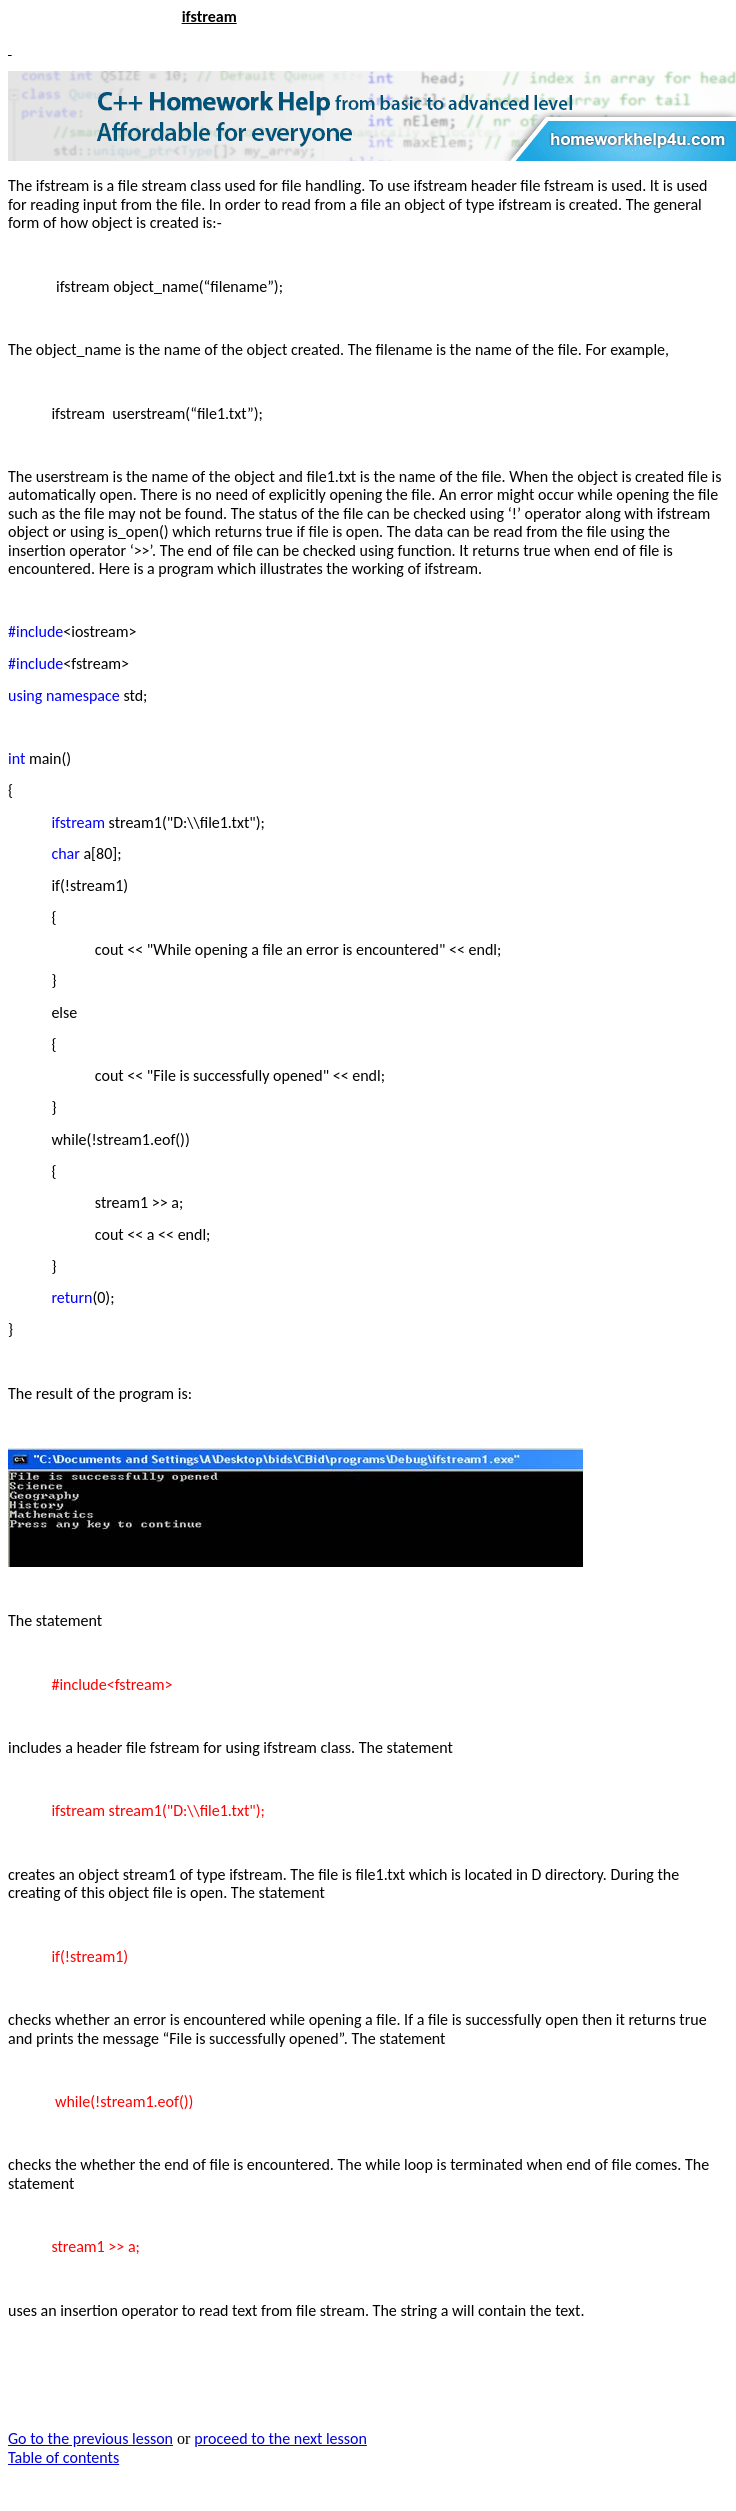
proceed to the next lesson (280, 2438)
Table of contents (63, 2457)
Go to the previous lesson (90, 2438)
